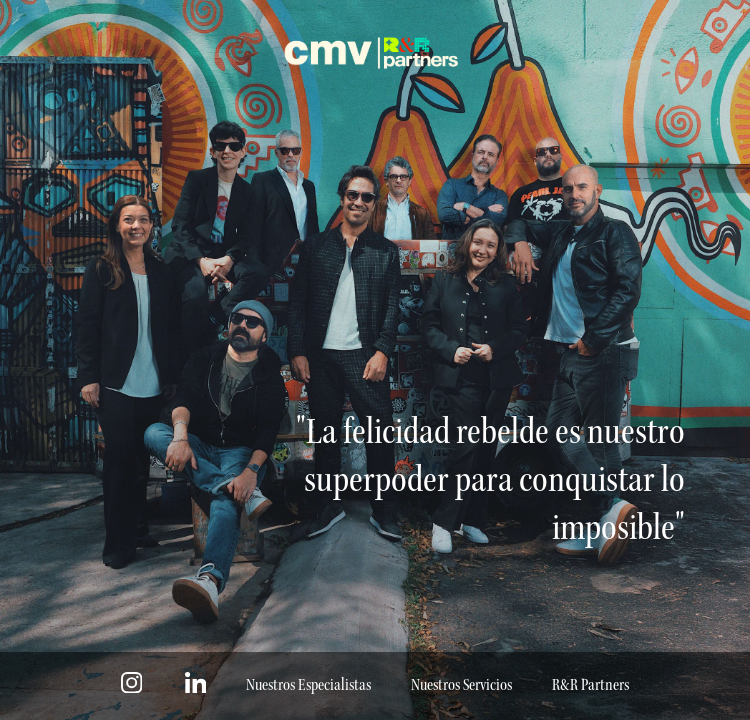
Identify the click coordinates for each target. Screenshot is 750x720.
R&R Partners (590, 686)
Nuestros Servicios (461, 686)
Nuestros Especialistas (308, 686)
